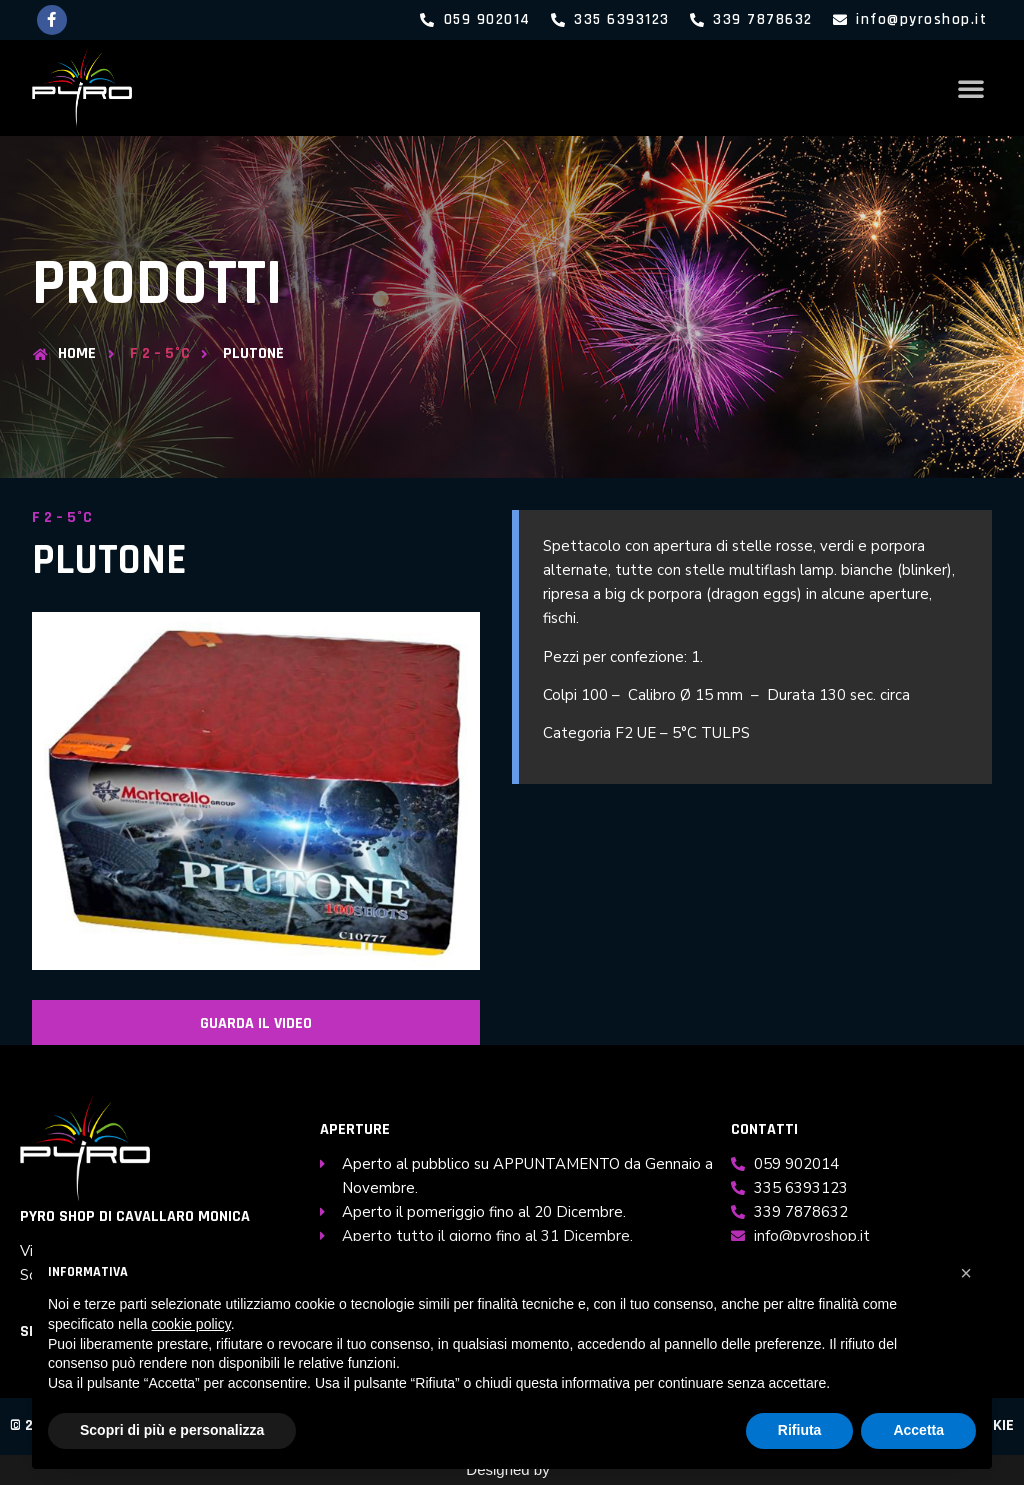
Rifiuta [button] (800, 1430)
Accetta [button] (918, 1430)
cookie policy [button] (191, 1324)
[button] (971, 88)
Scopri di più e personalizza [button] (172, 1430)
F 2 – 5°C (160, 354)
